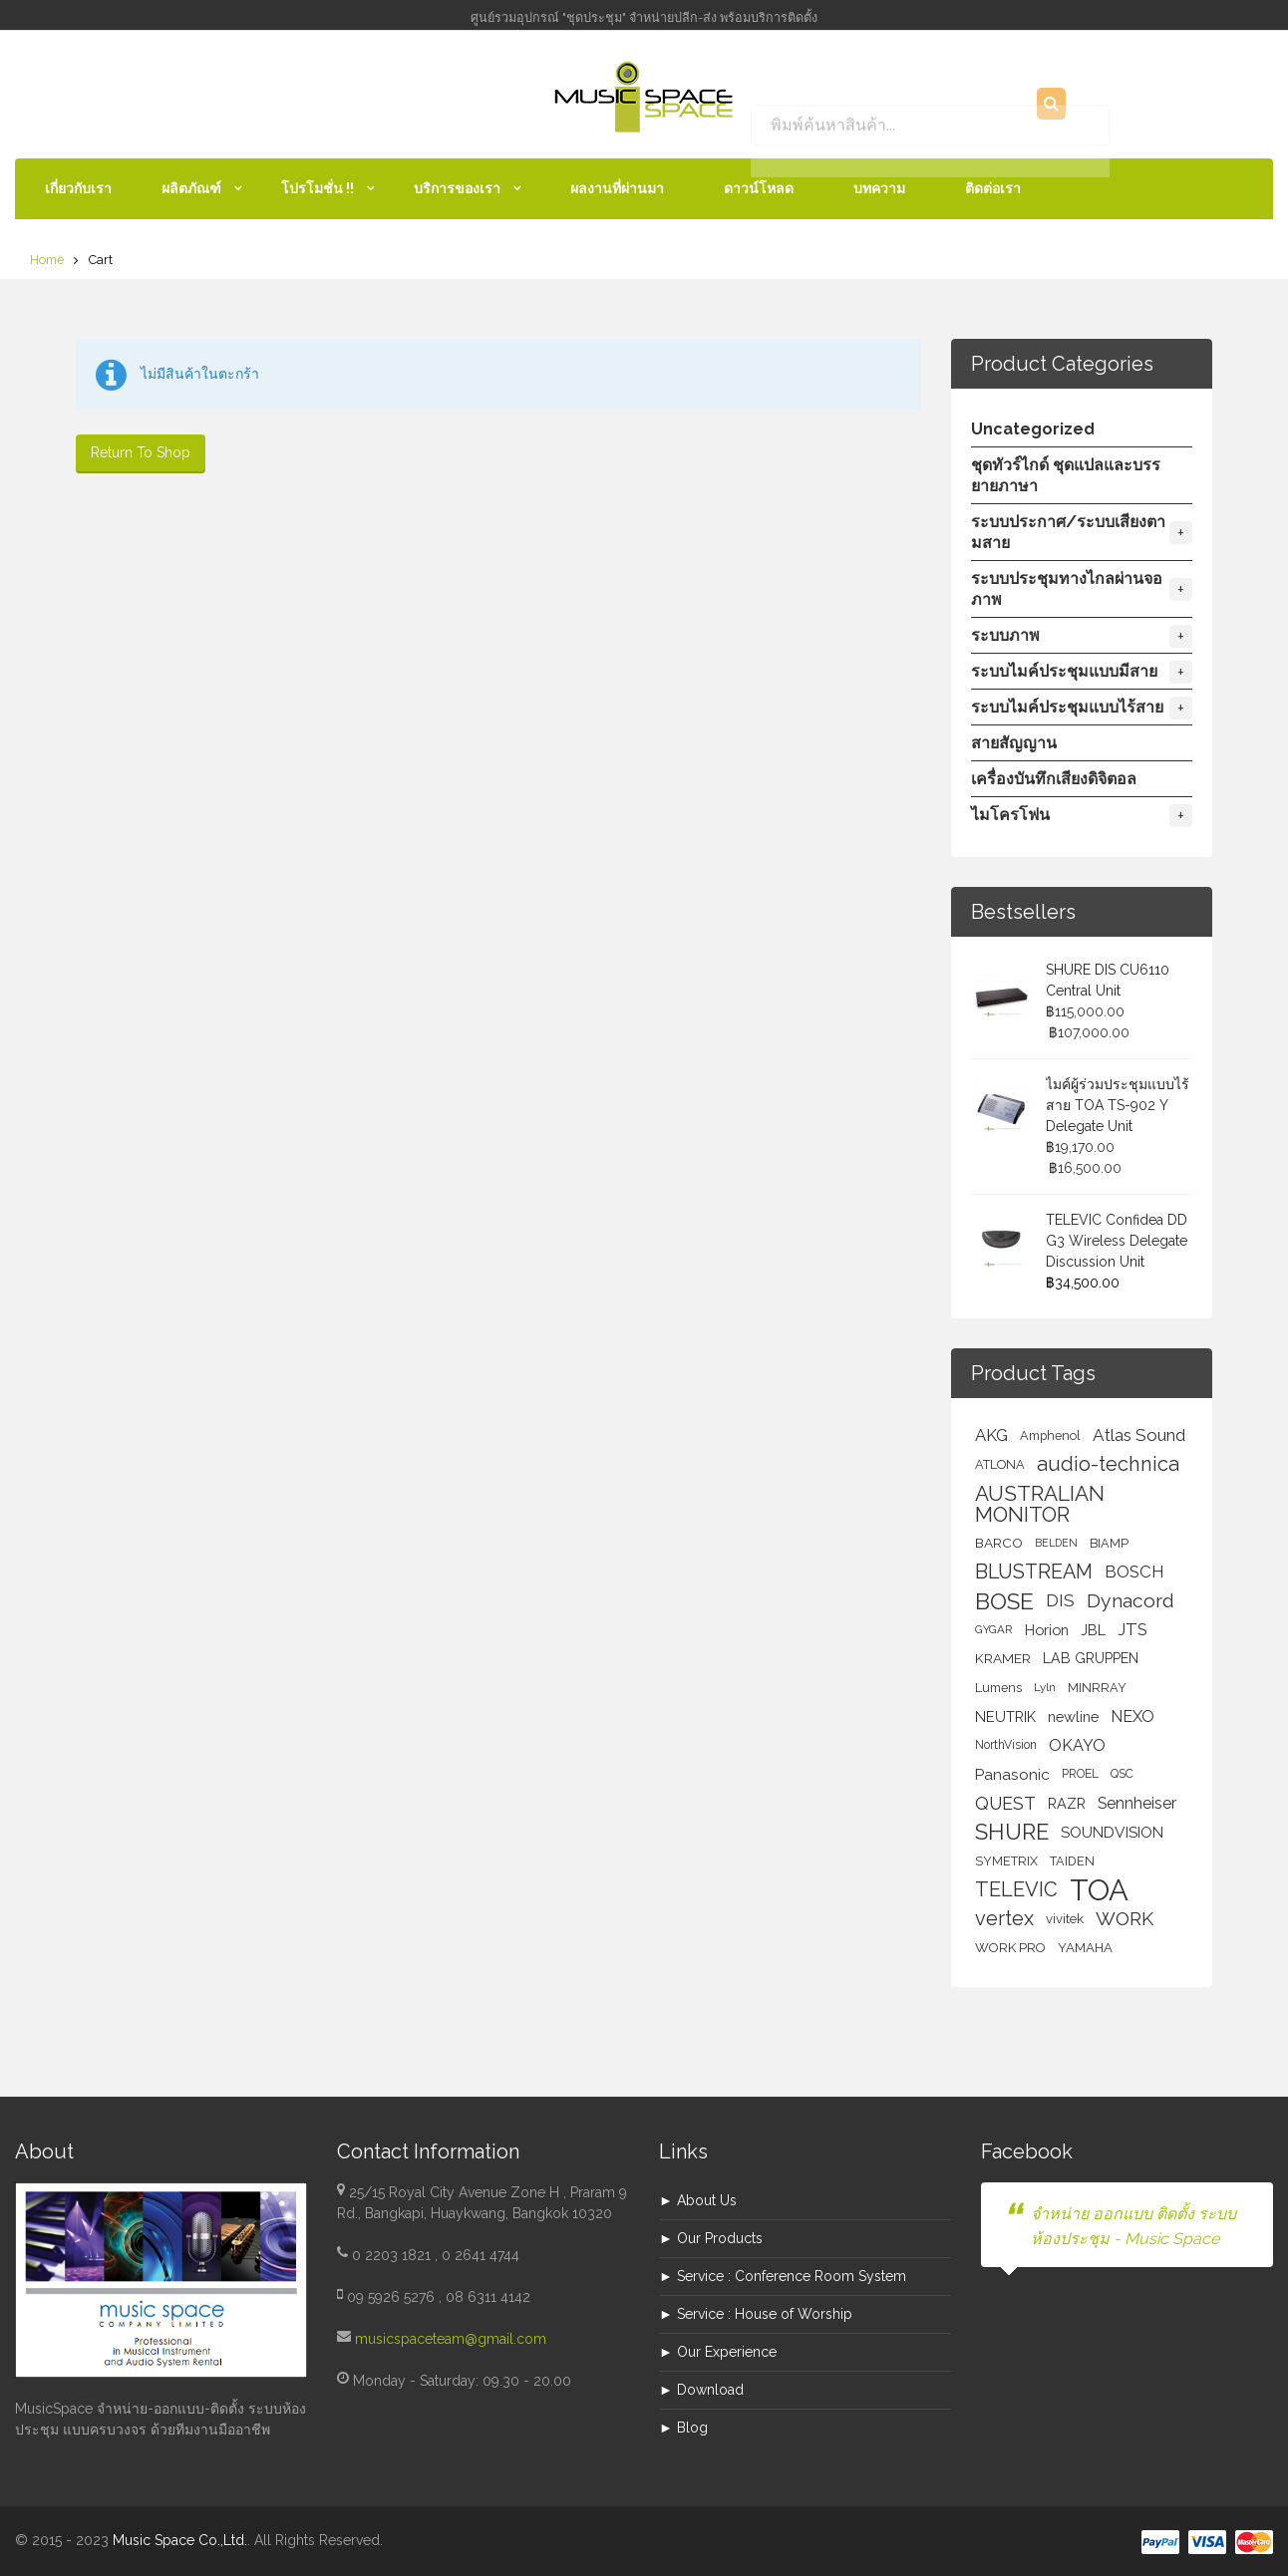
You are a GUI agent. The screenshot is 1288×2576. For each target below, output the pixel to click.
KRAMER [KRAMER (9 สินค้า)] (1003, 1658)
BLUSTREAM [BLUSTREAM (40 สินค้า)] (1034, 1571)
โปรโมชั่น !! (317, 188)
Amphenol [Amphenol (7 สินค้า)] (1050, 1435)
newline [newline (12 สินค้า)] (1073, 1716)
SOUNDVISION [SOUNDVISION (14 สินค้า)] (1112, 1832)
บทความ (879, 188)
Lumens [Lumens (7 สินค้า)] (998, 1687)
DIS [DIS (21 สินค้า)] (1060, 1600)
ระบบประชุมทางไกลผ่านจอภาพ (1082, 589)
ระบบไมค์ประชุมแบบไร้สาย (1082, 708)
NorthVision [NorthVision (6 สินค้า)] (1006, 1745)
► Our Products (711, 2238)
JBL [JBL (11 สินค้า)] (1093, 1629)
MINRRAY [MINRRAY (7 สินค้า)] (1097, 1687)
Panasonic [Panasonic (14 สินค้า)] (1012, 1774)
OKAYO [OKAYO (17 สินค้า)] (1077, 1745)
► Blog (683, 2427)
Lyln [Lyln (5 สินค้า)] (1045, 1687)
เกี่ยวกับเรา (78, 188)
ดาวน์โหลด (759, 188)
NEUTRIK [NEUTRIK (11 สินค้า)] (1005, 1716)
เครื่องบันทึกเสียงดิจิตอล (1053, 778)
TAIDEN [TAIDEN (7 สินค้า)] (1072, 1861)
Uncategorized (1033, 429)
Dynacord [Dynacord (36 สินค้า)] (1130, 1600)
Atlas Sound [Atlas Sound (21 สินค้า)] (1139, 1435)
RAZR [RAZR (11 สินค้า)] (1067, 1803)
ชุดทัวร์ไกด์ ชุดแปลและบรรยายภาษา (1065, 475)
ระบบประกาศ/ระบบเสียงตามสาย (1082, 532)
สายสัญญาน (1014, 742)
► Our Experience (718, 2352)
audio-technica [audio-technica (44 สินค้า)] (1108, 1464)
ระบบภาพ (1082, 636)
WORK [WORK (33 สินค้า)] (1124, 1918)
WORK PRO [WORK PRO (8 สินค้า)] (1010, 1947)
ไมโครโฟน (1082, 815)
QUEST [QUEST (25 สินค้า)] (1005, 1803)
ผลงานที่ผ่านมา (617, 188)
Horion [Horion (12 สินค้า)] (1047, 1629)
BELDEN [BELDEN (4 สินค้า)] (1056, 1543)
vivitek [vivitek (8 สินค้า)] (1065, 1918)
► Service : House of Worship (755, 2314)
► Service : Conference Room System (782, 2276)
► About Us (698, 2200)
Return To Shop (140, 452)
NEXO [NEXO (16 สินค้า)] (1132, 1716)
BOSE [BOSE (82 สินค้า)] (1004, 1600)
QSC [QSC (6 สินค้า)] (1122, 1774)
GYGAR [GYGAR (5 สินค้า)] (994, 1629)
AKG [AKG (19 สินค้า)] (991, 1435)
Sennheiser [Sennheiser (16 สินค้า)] (1137, 1803)
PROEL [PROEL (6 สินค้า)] (1080, 1774)
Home (47, 259)
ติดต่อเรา (993, 188)
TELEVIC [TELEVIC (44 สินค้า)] (1016, 1889)
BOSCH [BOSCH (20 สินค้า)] (1134, 1571)
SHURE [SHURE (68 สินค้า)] (1012, 1832)
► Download (701, 2390)
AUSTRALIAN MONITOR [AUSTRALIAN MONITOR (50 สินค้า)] (1040, 1504)
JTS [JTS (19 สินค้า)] (1132, 1629)
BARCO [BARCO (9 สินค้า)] (999, 1543)
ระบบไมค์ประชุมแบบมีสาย (1082, 672)
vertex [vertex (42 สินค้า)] (1004, 1918)
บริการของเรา (457, 188)
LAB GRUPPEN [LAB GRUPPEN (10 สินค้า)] (1090, 1658)
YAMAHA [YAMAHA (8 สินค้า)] (1085, 1947)
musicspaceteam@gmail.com (450, 2339)
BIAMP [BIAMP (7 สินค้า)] (1109, 1543)
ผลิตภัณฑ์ (191, 188)
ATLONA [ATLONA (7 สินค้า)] (1000, 1464)
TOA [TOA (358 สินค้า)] (1099, 1889)
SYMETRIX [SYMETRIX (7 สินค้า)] (1006, 1861)
